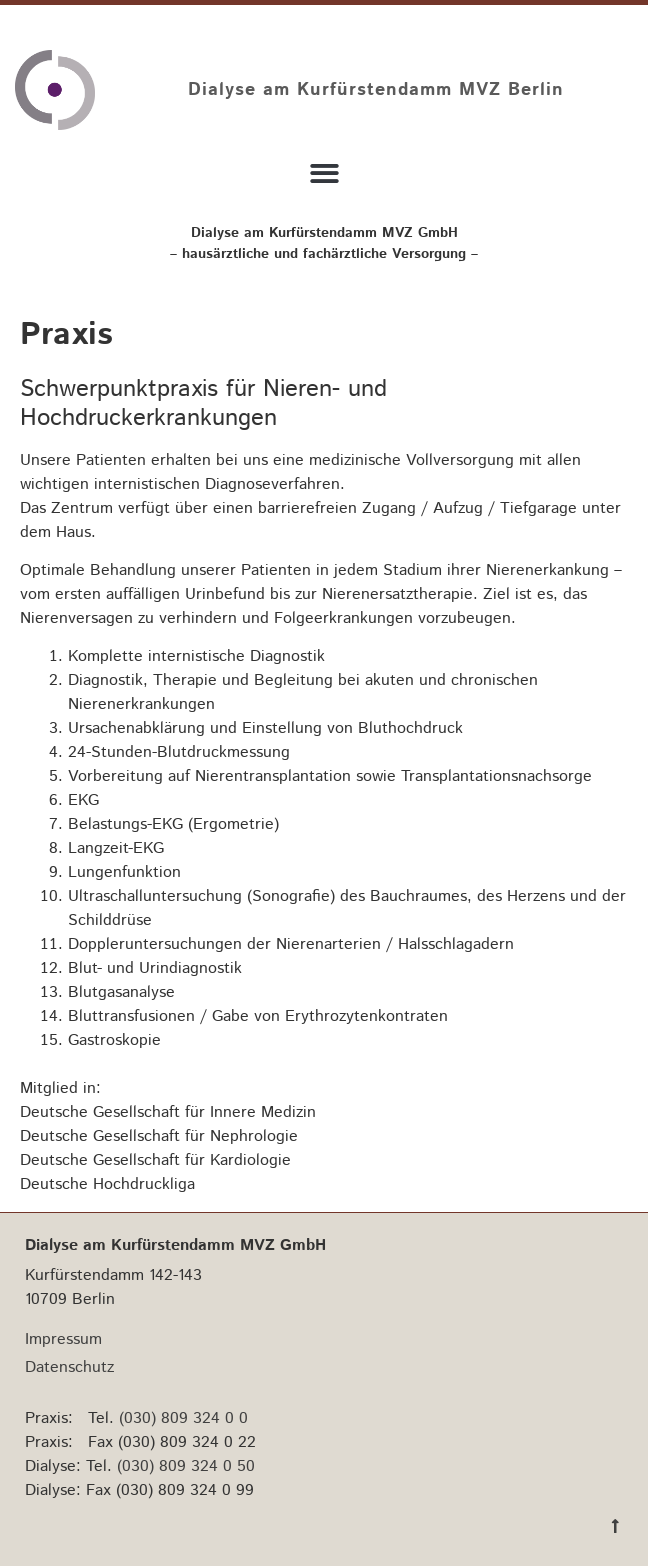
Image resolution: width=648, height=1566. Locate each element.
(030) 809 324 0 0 (183, 1418)
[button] (324, 173)
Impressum (63, 1339)
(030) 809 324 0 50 (186, 1466)
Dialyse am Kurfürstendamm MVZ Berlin (376, 90)
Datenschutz (69, 1367)
